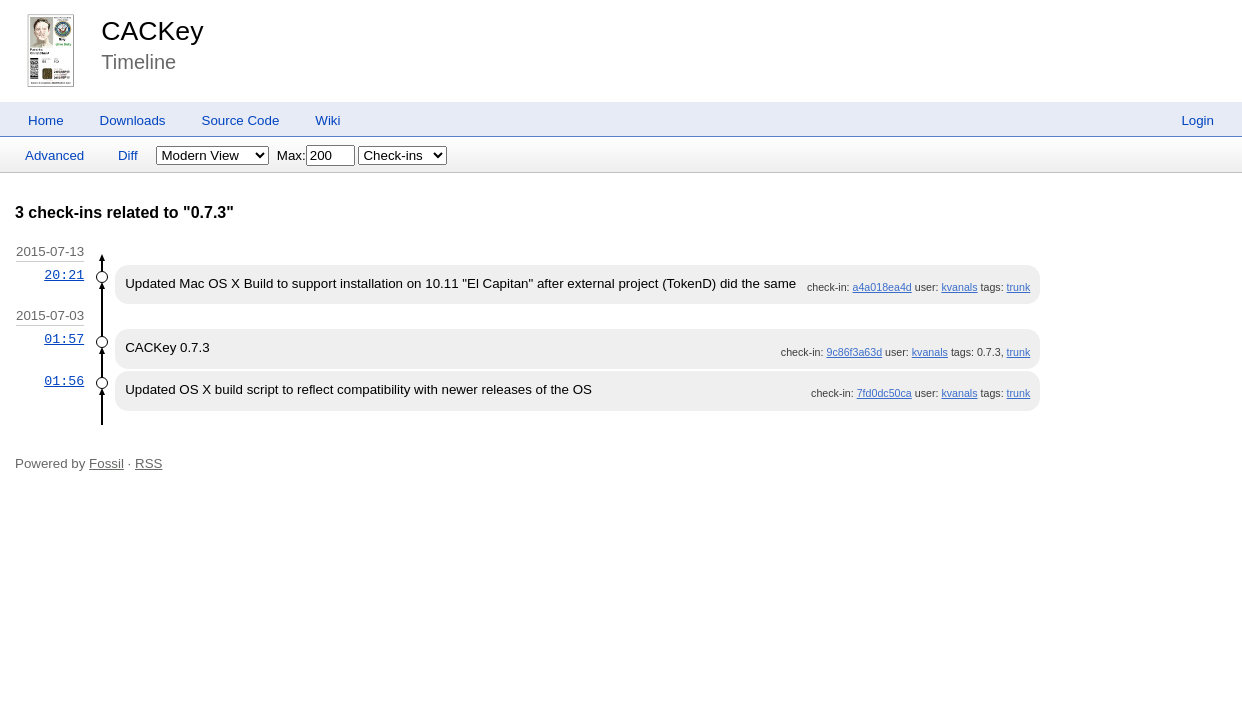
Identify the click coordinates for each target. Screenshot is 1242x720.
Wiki (327, 120)
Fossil (106, 463)
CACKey (152, 31)
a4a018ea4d (882, 287)
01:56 (64, 381)
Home (46, 120)
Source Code (241, 120)
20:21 (64, 275)
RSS (148, 463)
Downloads (133, 120)
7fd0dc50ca (884, 393)
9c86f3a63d (854, 352)
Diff (128, 155)
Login (1197, 120)
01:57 (64, 339)
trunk (1019, 287)
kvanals (959, 287)
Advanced (54, 155)
